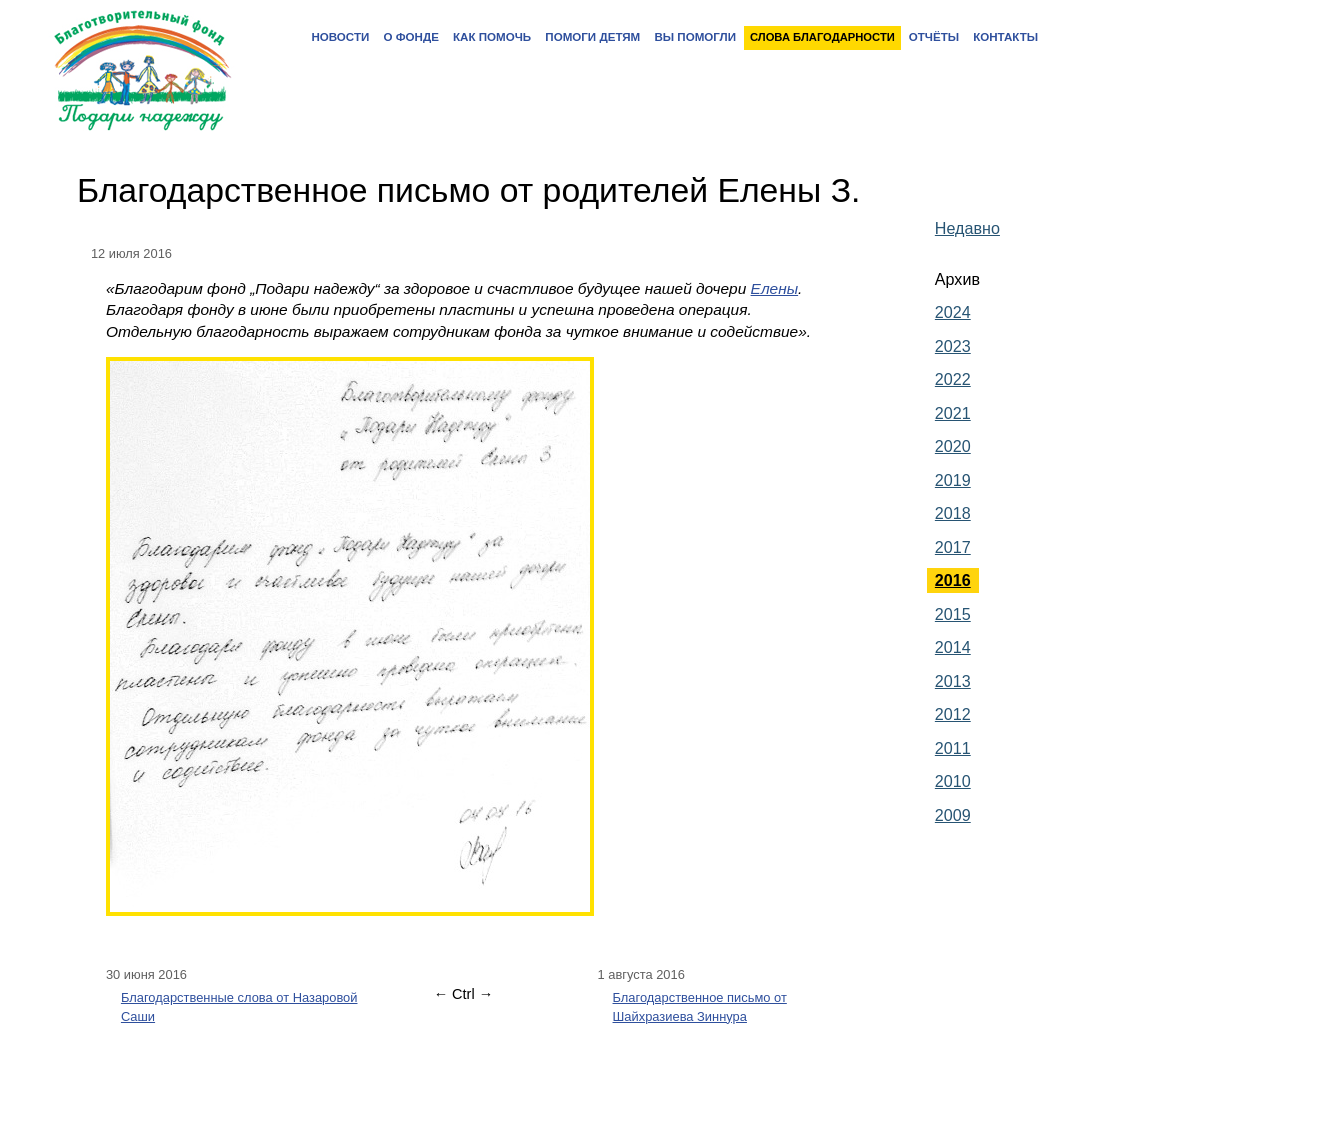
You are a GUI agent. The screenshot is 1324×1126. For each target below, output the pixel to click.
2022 (953, 379)
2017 (953, 547)
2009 (953, 815)
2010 (953, 781)
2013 (953, 681)
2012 (953, 714)
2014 (953, 647)
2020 (953, 446)
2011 (953, 748)
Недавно (967, 228)
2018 (953, 513)
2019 (953, 480)
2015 (953, 614)
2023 (953, 346)
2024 (953, 312)
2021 (953, 413)
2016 (953, 580)
